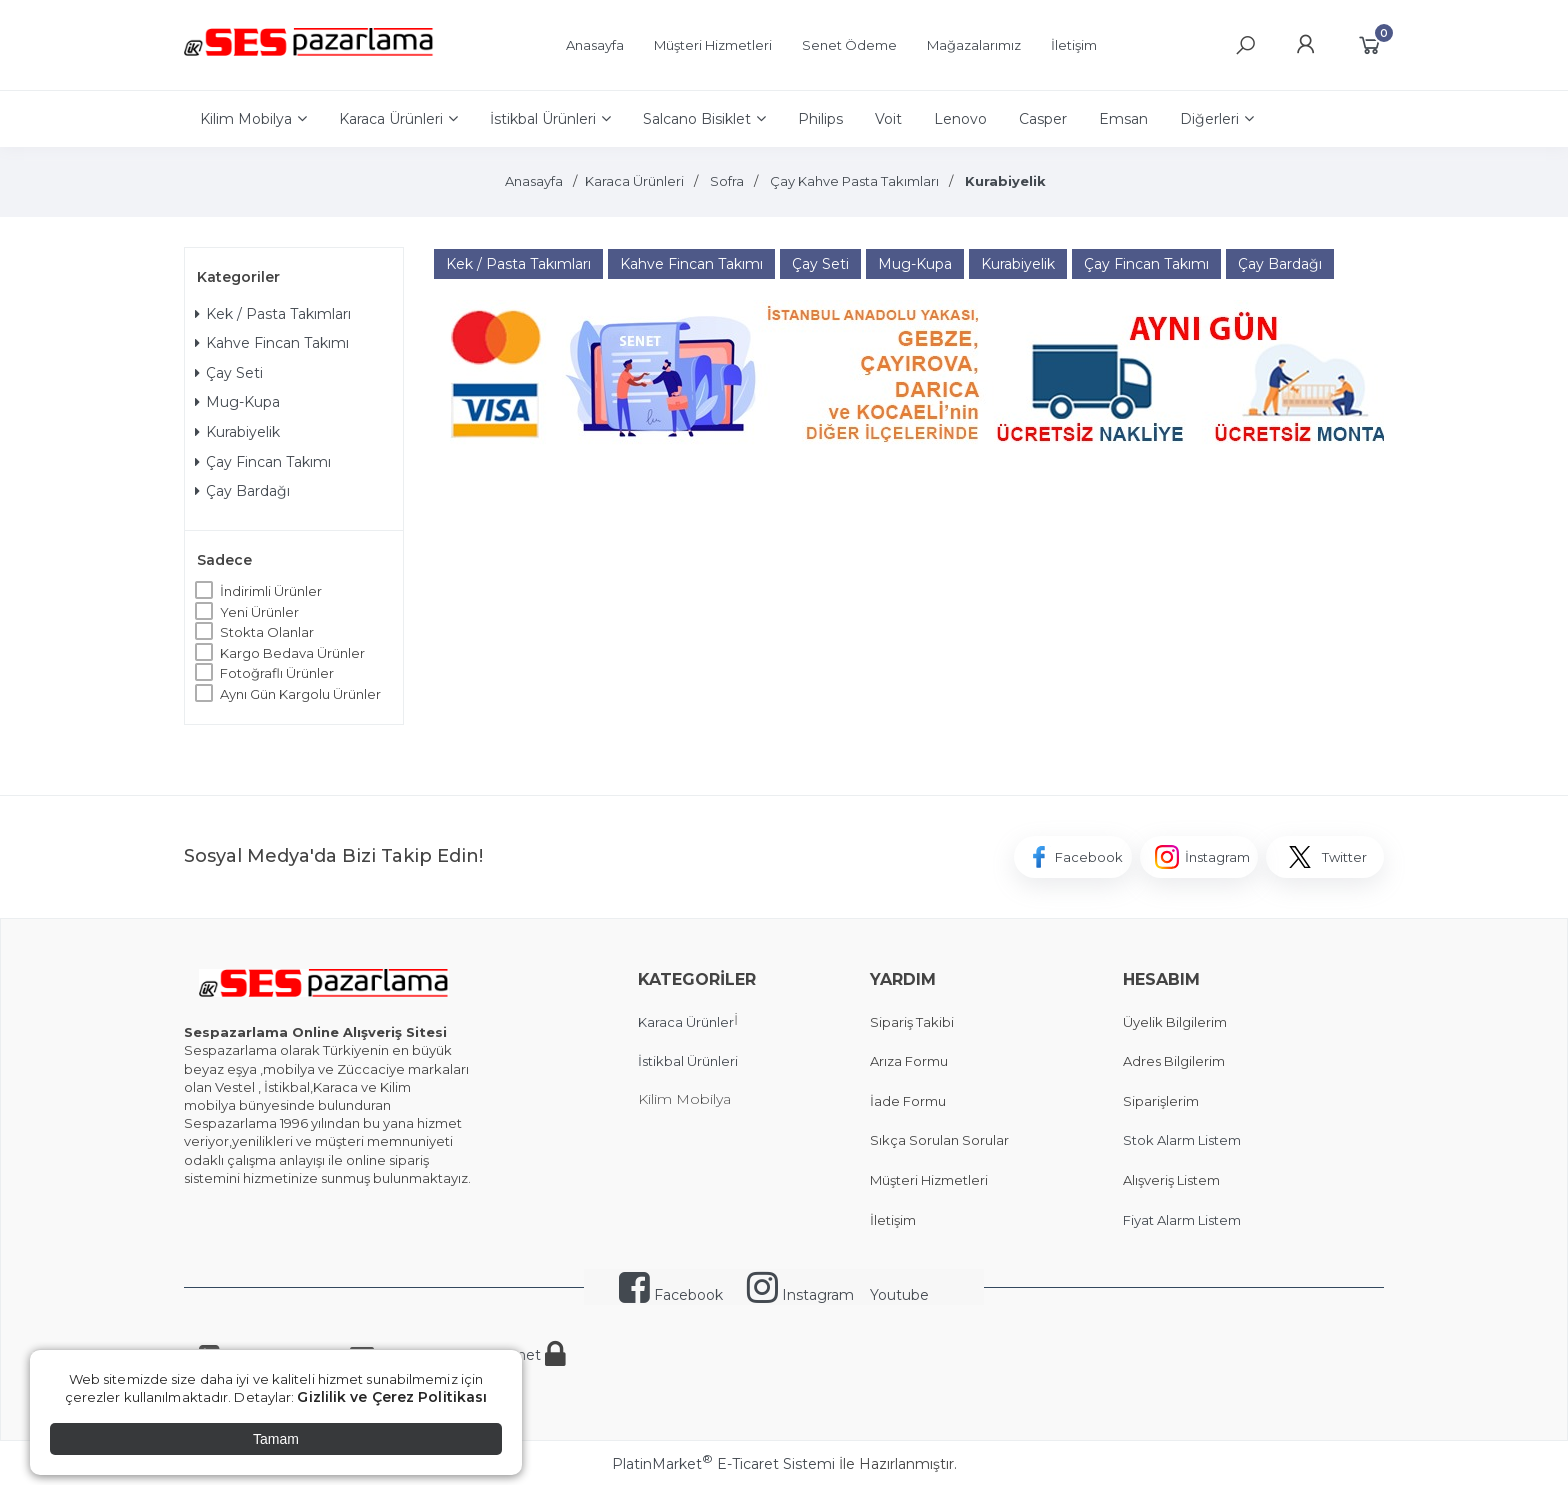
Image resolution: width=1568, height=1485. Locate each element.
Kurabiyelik (237, 432)
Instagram (800, 1295)
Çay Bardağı (242, 491)
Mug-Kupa (237, 402)
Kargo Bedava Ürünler (292, 653)
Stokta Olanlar (267, 632)
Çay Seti (229, 373)
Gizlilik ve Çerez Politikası (392, 1397)
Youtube (899, 1295)
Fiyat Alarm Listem (1182, 1220)
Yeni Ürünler (259, 612)
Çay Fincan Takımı (263, 462)
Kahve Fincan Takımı (272, 343)
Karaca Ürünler (686, 1022)
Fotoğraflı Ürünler (277, 673)
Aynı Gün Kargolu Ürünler (300, 694)
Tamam (276, 1439)
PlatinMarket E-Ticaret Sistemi (723, 1464)
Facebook (671, 1295)
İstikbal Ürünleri (688, 1061)
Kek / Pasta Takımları (273, 314)
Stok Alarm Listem (1182, 1140)
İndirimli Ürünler (271, 591)
